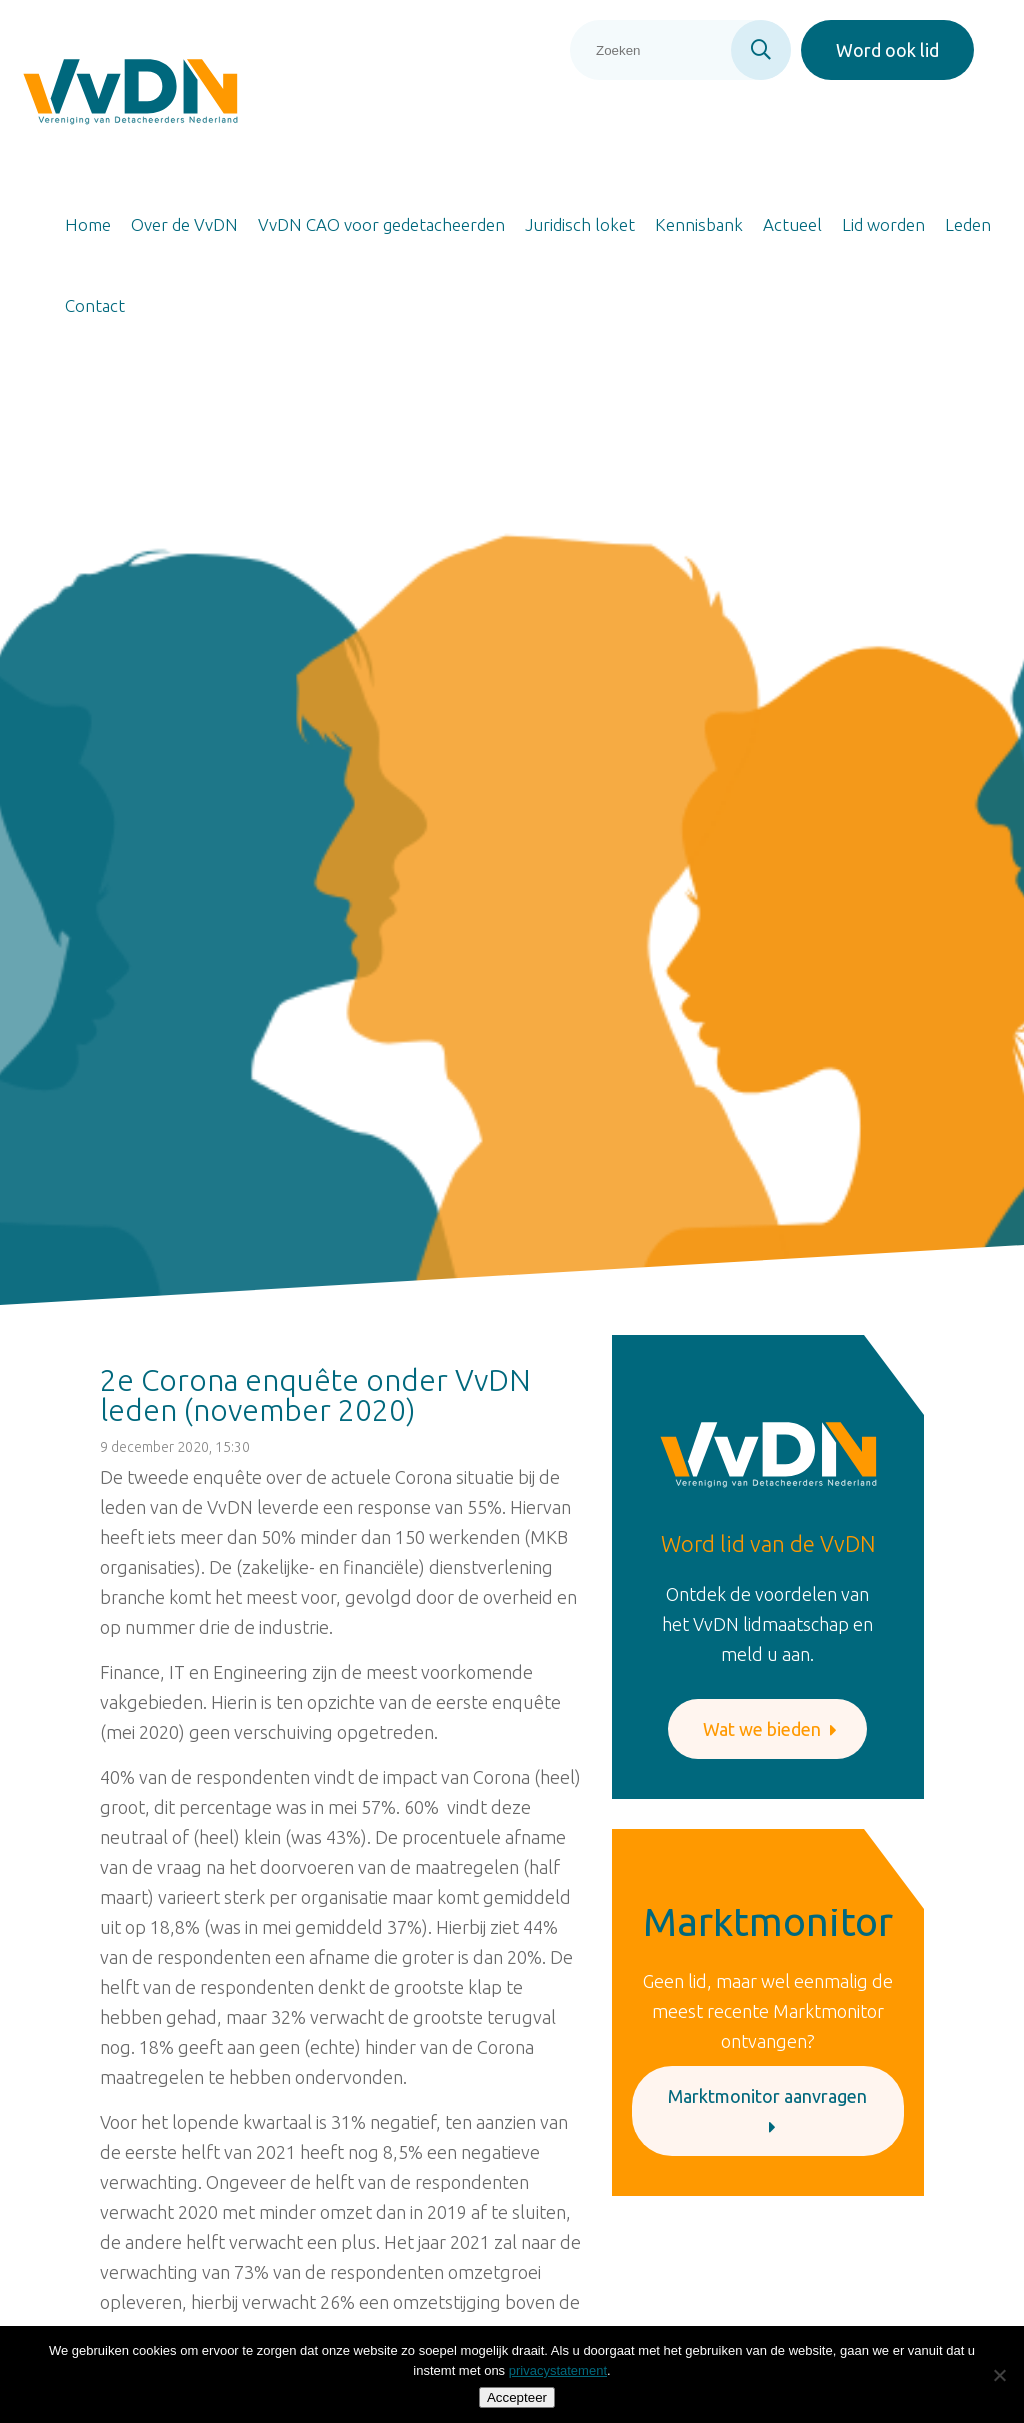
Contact (95, 305)
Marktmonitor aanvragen (767, 2111)
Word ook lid (887, 50)
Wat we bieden (770, 1729)
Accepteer (517, 2397)
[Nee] (999, 2375)
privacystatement (558, 2370)
